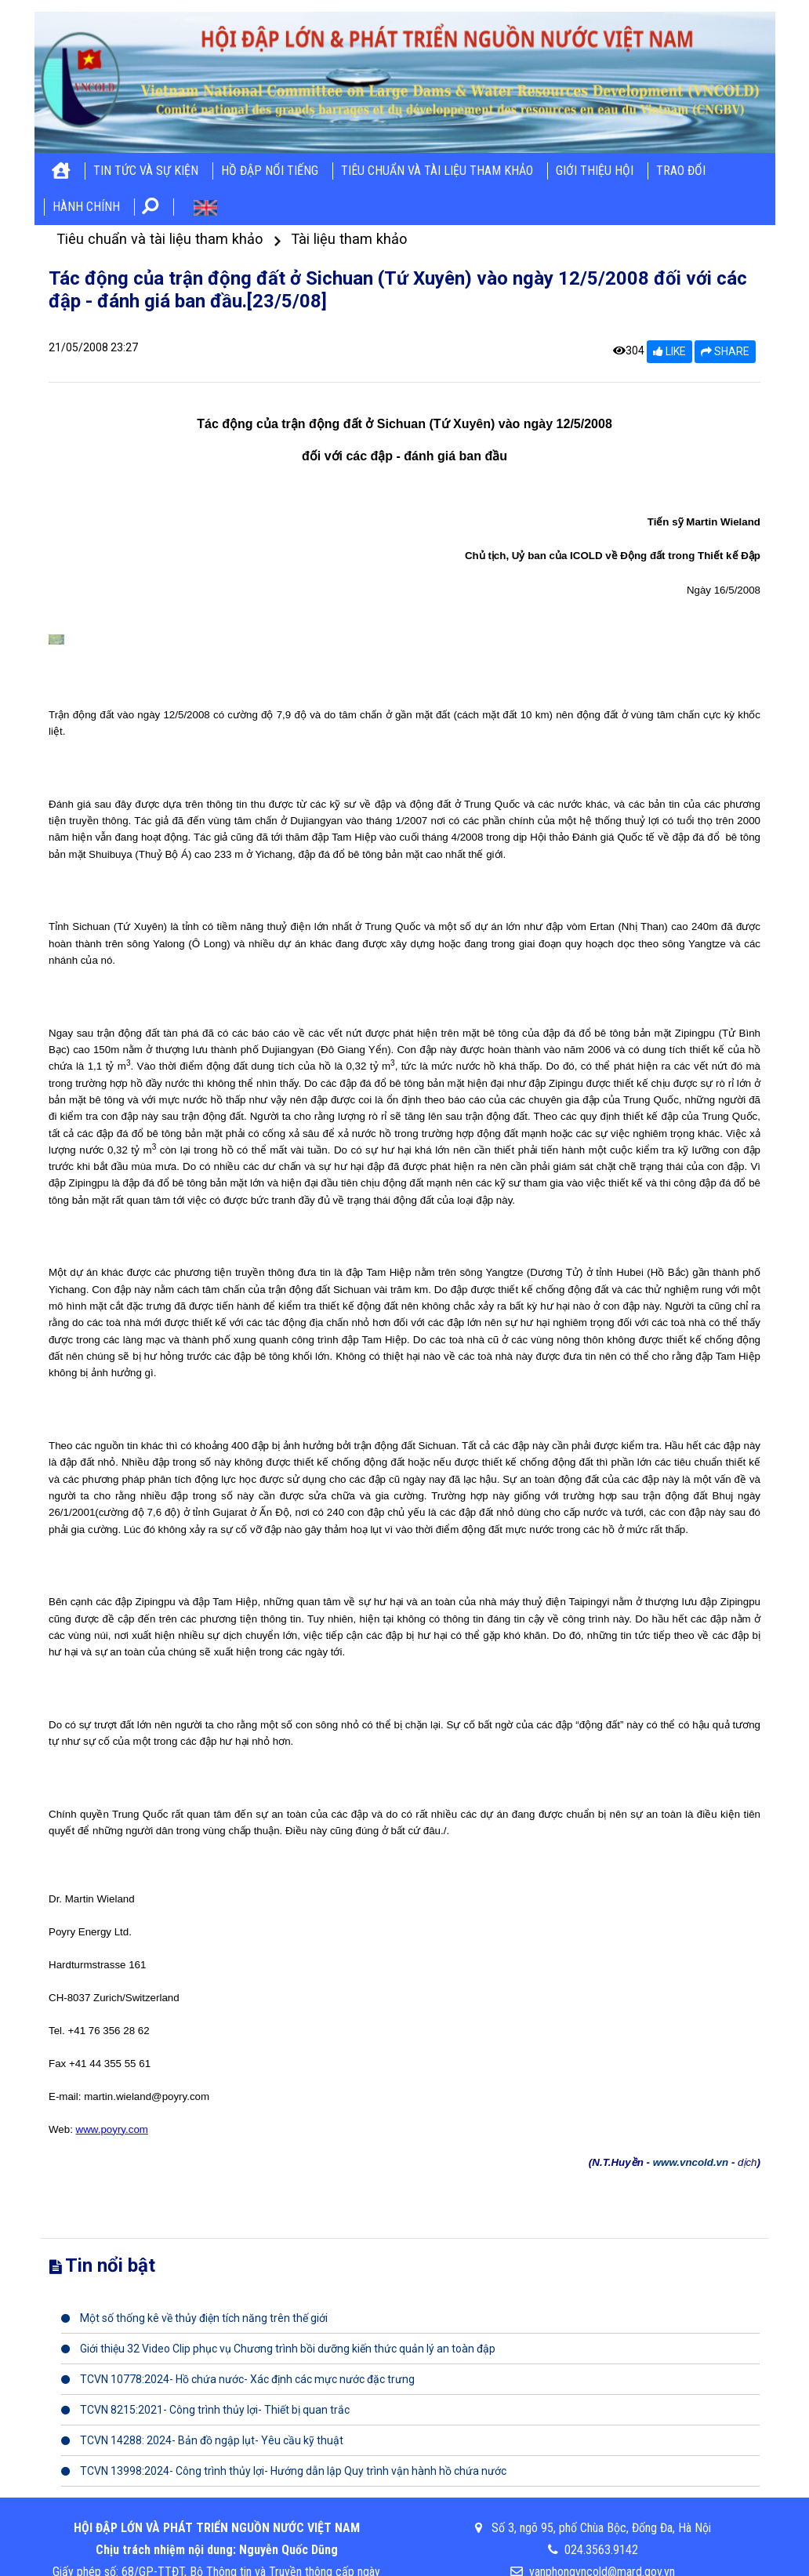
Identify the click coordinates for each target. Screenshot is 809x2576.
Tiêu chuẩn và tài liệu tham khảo (437, 170)
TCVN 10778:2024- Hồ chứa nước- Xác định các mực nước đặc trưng (238, 2379)
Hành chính (86, 206)
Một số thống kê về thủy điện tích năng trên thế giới (194, 2318)
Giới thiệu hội (594, 170)
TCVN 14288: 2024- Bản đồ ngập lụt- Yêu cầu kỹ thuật (202, 2440)
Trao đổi (681, 170)
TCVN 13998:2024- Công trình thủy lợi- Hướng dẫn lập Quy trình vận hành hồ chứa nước (283, 2471)
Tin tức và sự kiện (145, 170)
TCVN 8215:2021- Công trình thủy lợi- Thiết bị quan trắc (205, 2409)
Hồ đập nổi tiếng (269, 170)
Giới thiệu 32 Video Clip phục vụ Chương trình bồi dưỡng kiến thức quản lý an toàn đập (278, 2348)
